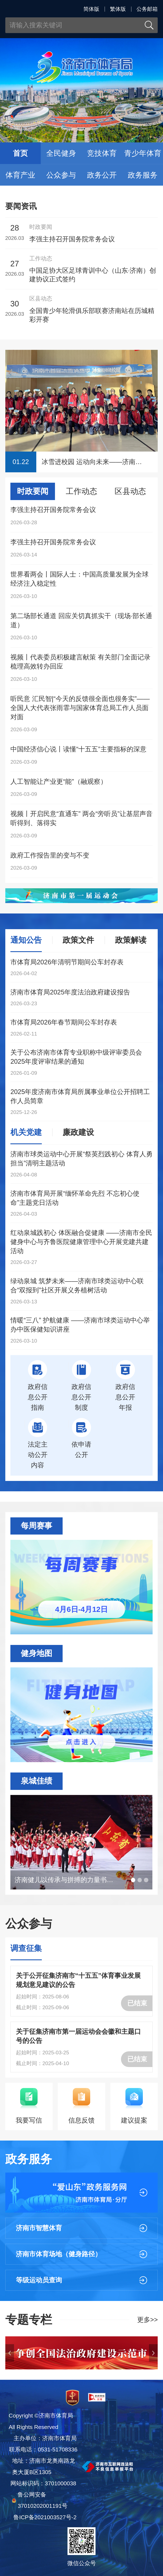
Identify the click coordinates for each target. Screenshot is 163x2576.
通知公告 (26, 940)
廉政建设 (78, 1132)
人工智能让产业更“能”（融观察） (58, 781)
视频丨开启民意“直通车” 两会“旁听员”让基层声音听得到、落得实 (81, 818)
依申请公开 (81, 1438)
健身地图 (36, 1653)
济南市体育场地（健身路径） (58, 2254)
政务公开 (102, 175)
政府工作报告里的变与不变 (49, 855)
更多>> (147, 2319)
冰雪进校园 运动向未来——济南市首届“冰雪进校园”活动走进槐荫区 (94, 462)
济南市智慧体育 (39, 2228)
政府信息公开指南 (38, 1385)
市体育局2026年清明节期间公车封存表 (67, 962)
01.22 (21, 462)
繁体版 (118, 9)
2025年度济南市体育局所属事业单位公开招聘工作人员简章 (80, 1096)
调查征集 (26, 1948)
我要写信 (29, 2106)
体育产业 (20, 175)
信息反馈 (81, 2106)
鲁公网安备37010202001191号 (39, 2500)
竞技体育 (102, 153)
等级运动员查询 (39, 2280)
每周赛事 (36, 1525)
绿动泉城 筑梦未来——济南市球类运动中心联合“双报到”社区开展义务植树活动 (77, 1285)
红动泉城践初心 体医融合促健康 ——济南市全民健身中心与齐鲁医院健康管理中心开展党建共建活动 (81, 1242)
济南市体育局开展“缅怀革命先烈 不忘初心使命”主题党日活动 (74, 1198)
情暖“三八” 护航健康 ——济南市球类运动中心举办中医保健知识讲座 (80, 1324)
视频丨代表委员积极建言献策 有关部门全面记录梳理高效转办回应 (80, 661)
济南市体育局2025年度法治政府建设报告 (70, 992)
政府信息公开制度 (81, 1385)
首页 (20, 153)
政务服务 (142, 175)
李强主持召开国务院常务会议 (53, 509)
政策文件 (78, 940)
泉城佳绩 (36, 1781)
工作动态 (81, 491)
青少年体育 (142, 153)
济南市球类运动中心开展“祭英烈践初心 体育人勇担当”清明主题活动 (81, 1158)
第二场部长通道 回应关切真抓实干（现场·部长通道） (81, 620)
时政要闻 (32, 491)
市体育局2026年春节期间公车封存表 (63, 1022)
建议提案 (134, 2106)
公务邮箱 (147, 9)
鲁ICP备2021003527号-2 (44, 2517)
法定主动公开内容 (38, 1443)
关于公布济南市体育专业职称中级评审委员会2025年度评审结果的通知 (76, 1057)
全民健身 (61, 153)
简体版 (91, 9)
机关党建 (26, 1132)
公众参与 (61, 175)
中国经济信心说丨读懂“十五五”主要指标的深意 (78, 749)
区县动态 (130, 491)
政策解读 (130, 940)
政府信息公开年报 (125, 1385)
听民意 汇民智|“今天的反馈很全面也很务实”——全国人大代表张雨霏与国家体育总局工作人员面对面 (80, 708)
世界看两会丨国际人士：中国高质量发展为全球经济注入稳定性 (79, 579)
